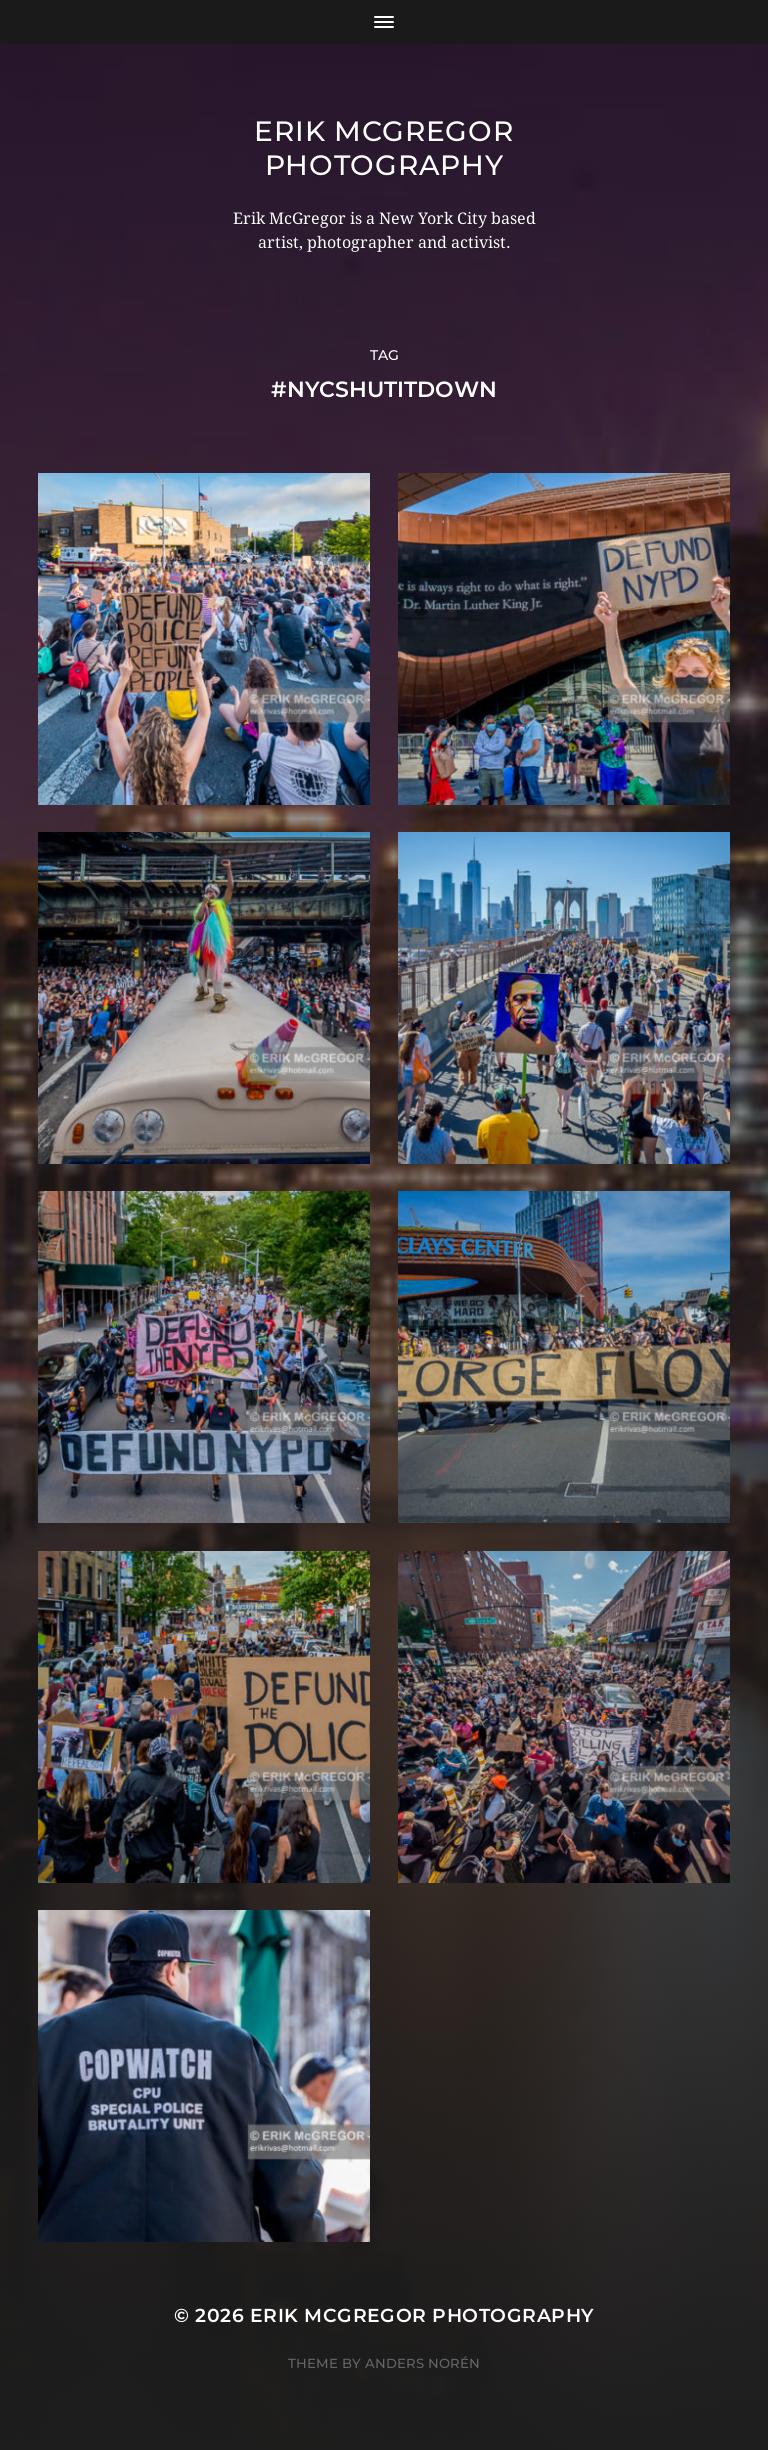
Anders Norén (422, 2363)
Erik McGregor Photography (383, 148)
